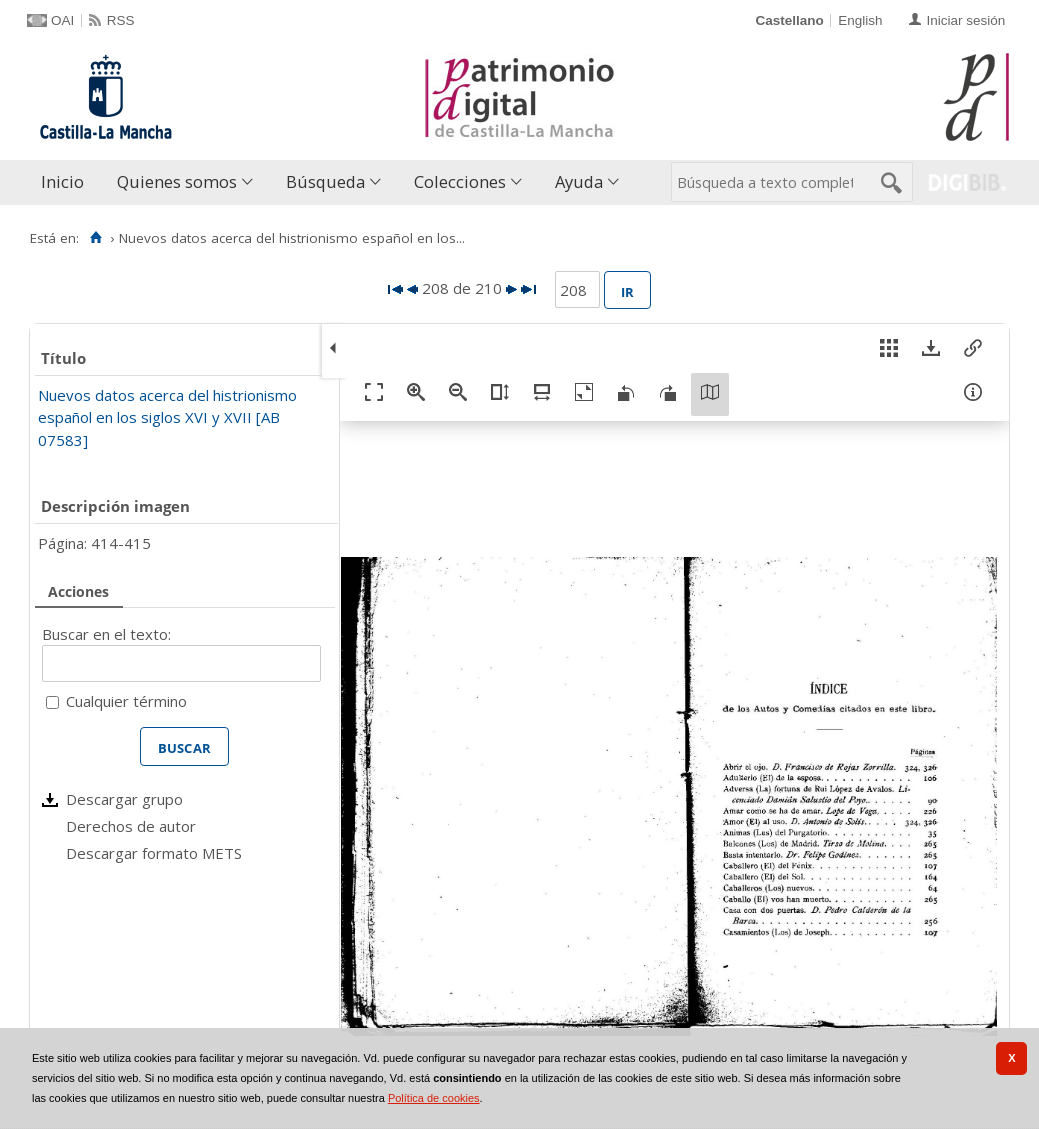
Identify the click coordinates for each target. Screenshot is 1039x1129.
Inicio (62, 181)
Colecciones (460, 181)
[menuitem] (67, 182)
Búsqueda (325, 181)
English (860, 20)
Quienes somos (177, 181)
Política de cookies (434, 1098)
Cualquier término (126, 701)
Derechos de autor (131, 826)
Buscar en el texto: (106, 634)
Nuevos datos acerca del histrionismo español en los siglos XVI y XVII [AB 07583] (167, 417)
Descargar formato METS (154, 853)
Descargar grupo (124, 799)
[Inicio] (95, 238)
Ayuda (579, 181)
